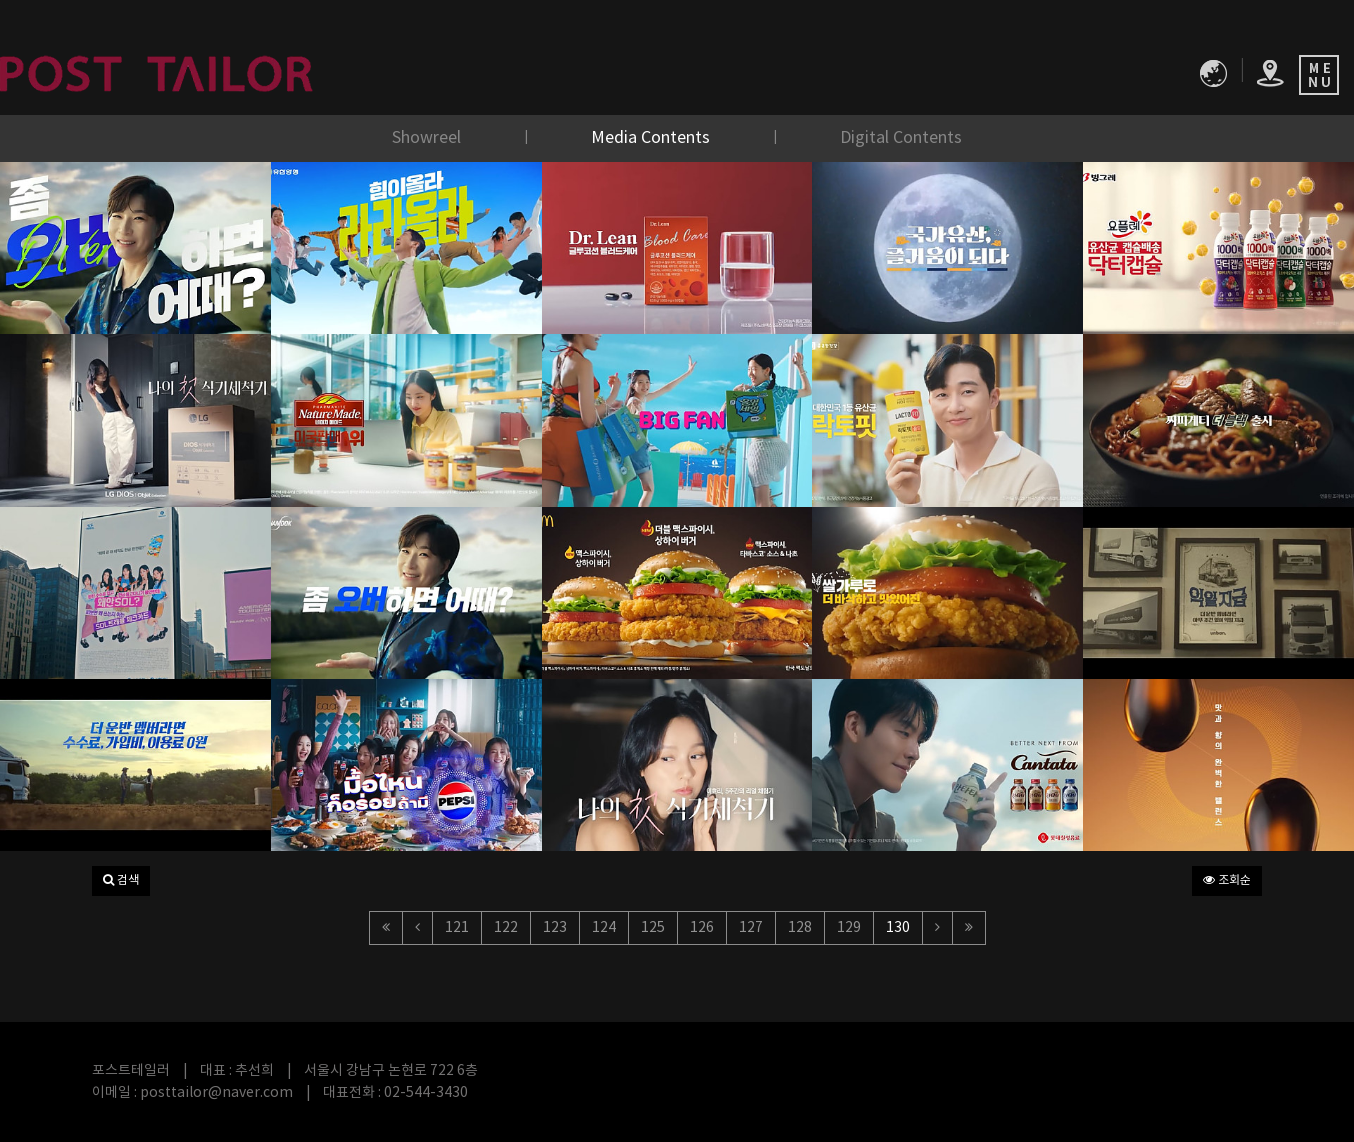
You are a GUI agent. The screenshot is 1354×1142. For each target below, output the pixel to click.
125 (653, 928)
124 (604, 928)
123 (555, 928)
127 (751, 928)
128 (800, 928)
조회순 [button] (1227, 880)
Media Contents (652, 138)
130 (898, 928)
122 (506, 928)
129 (849, 928)
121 (457, 928)
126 (702, 928)
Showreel (428, 138)
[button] (121, 881)
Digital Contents (901, 138)
